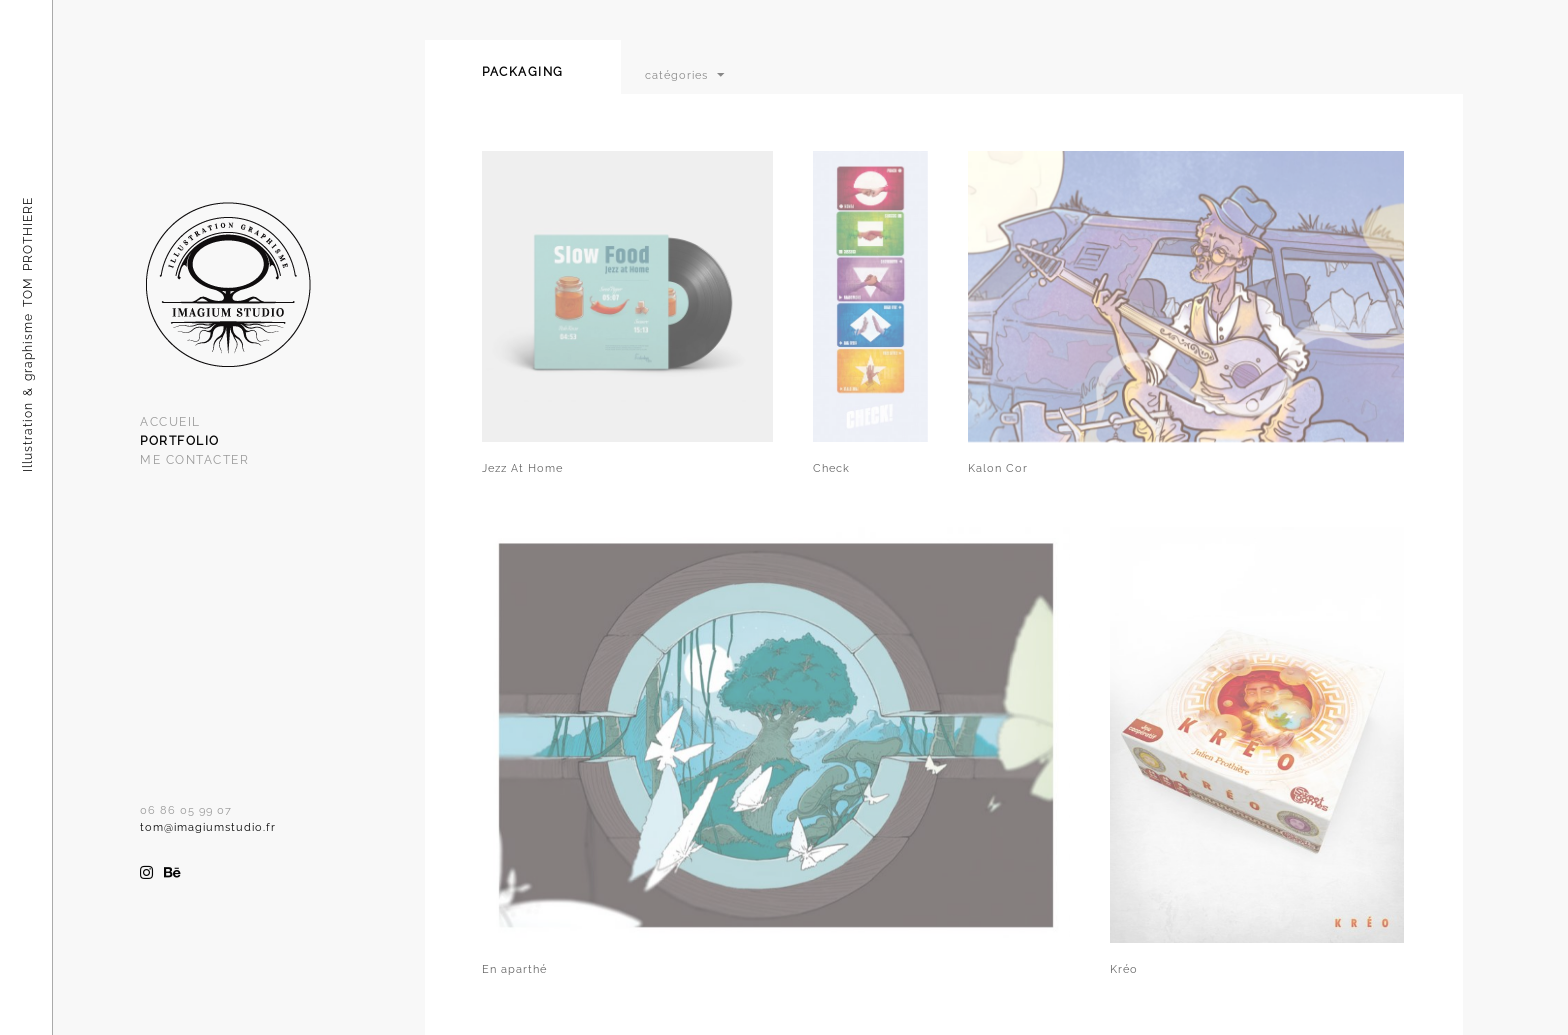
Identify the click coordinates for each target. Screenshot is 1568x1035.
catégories (676, 74)
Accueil (170, 422)
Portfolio (180, 441)
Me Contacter (194, 460)
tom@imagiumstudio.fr (208, 827)
